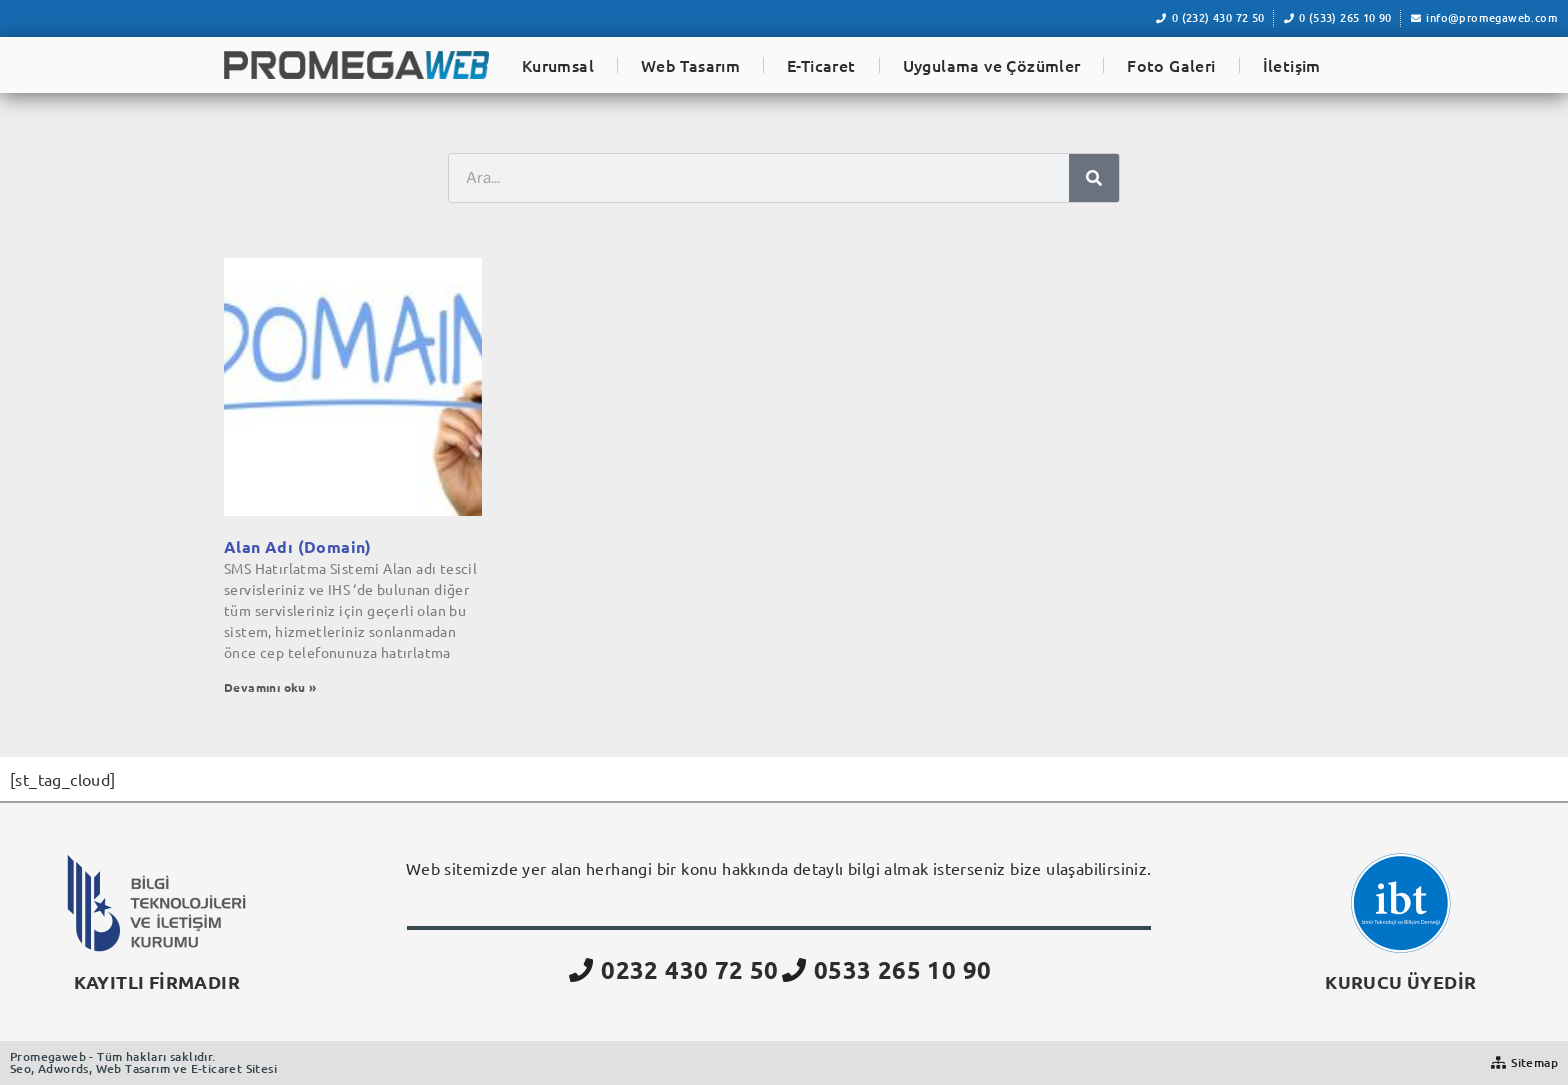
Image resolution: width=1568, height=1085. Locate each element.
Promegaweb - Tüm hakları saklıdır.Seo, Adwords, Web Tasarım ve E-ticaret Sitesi (143, 1062)
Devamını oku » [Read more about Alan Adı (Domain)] (270, 687)
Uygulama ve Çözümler (992, 65)
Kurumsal (558, 65)
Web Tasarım (690, 65)
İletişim (1292, 65)
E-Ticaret (821, 65)
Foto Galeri (1171, 65)
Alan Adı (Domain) (298, 546)
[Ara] (1094, 178)
